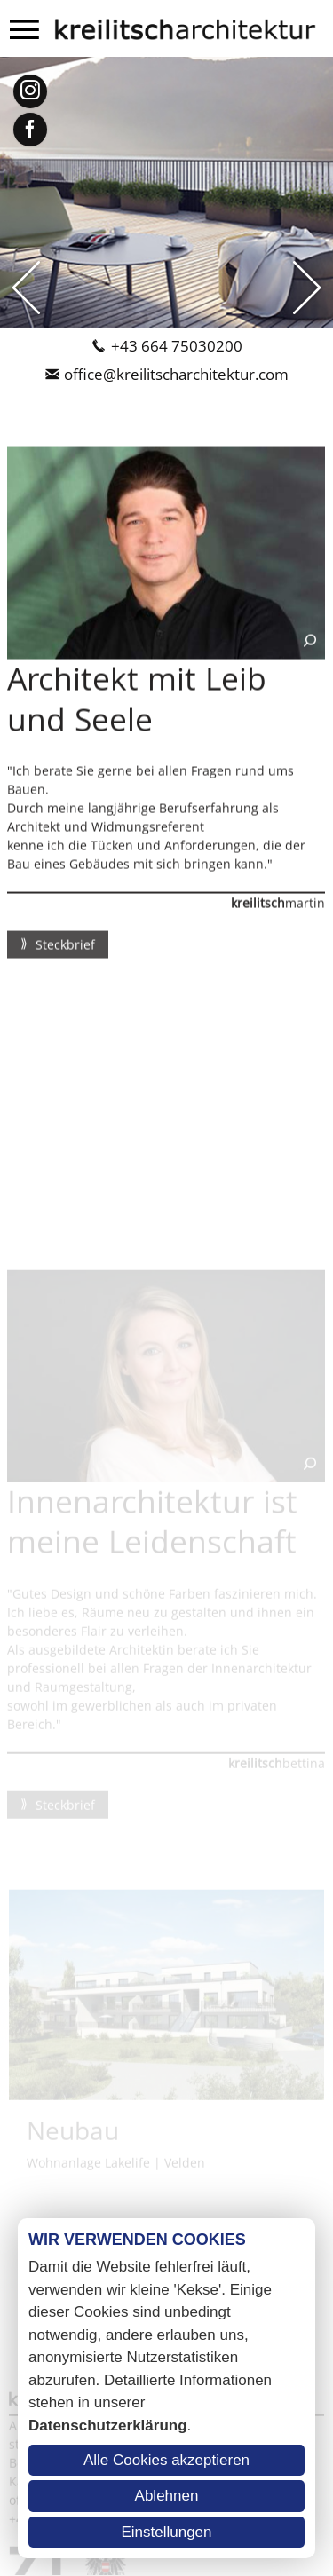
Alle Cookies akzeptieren (166, 2460)
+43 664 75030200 (176, 346)
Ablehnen (167, 2495)
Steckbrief (63, 952)
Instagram (30, 91)
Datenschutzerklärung (107, 2425)
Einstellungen (166, 2532)
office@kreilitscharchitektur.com (176, 374)
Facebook (30, 129)
